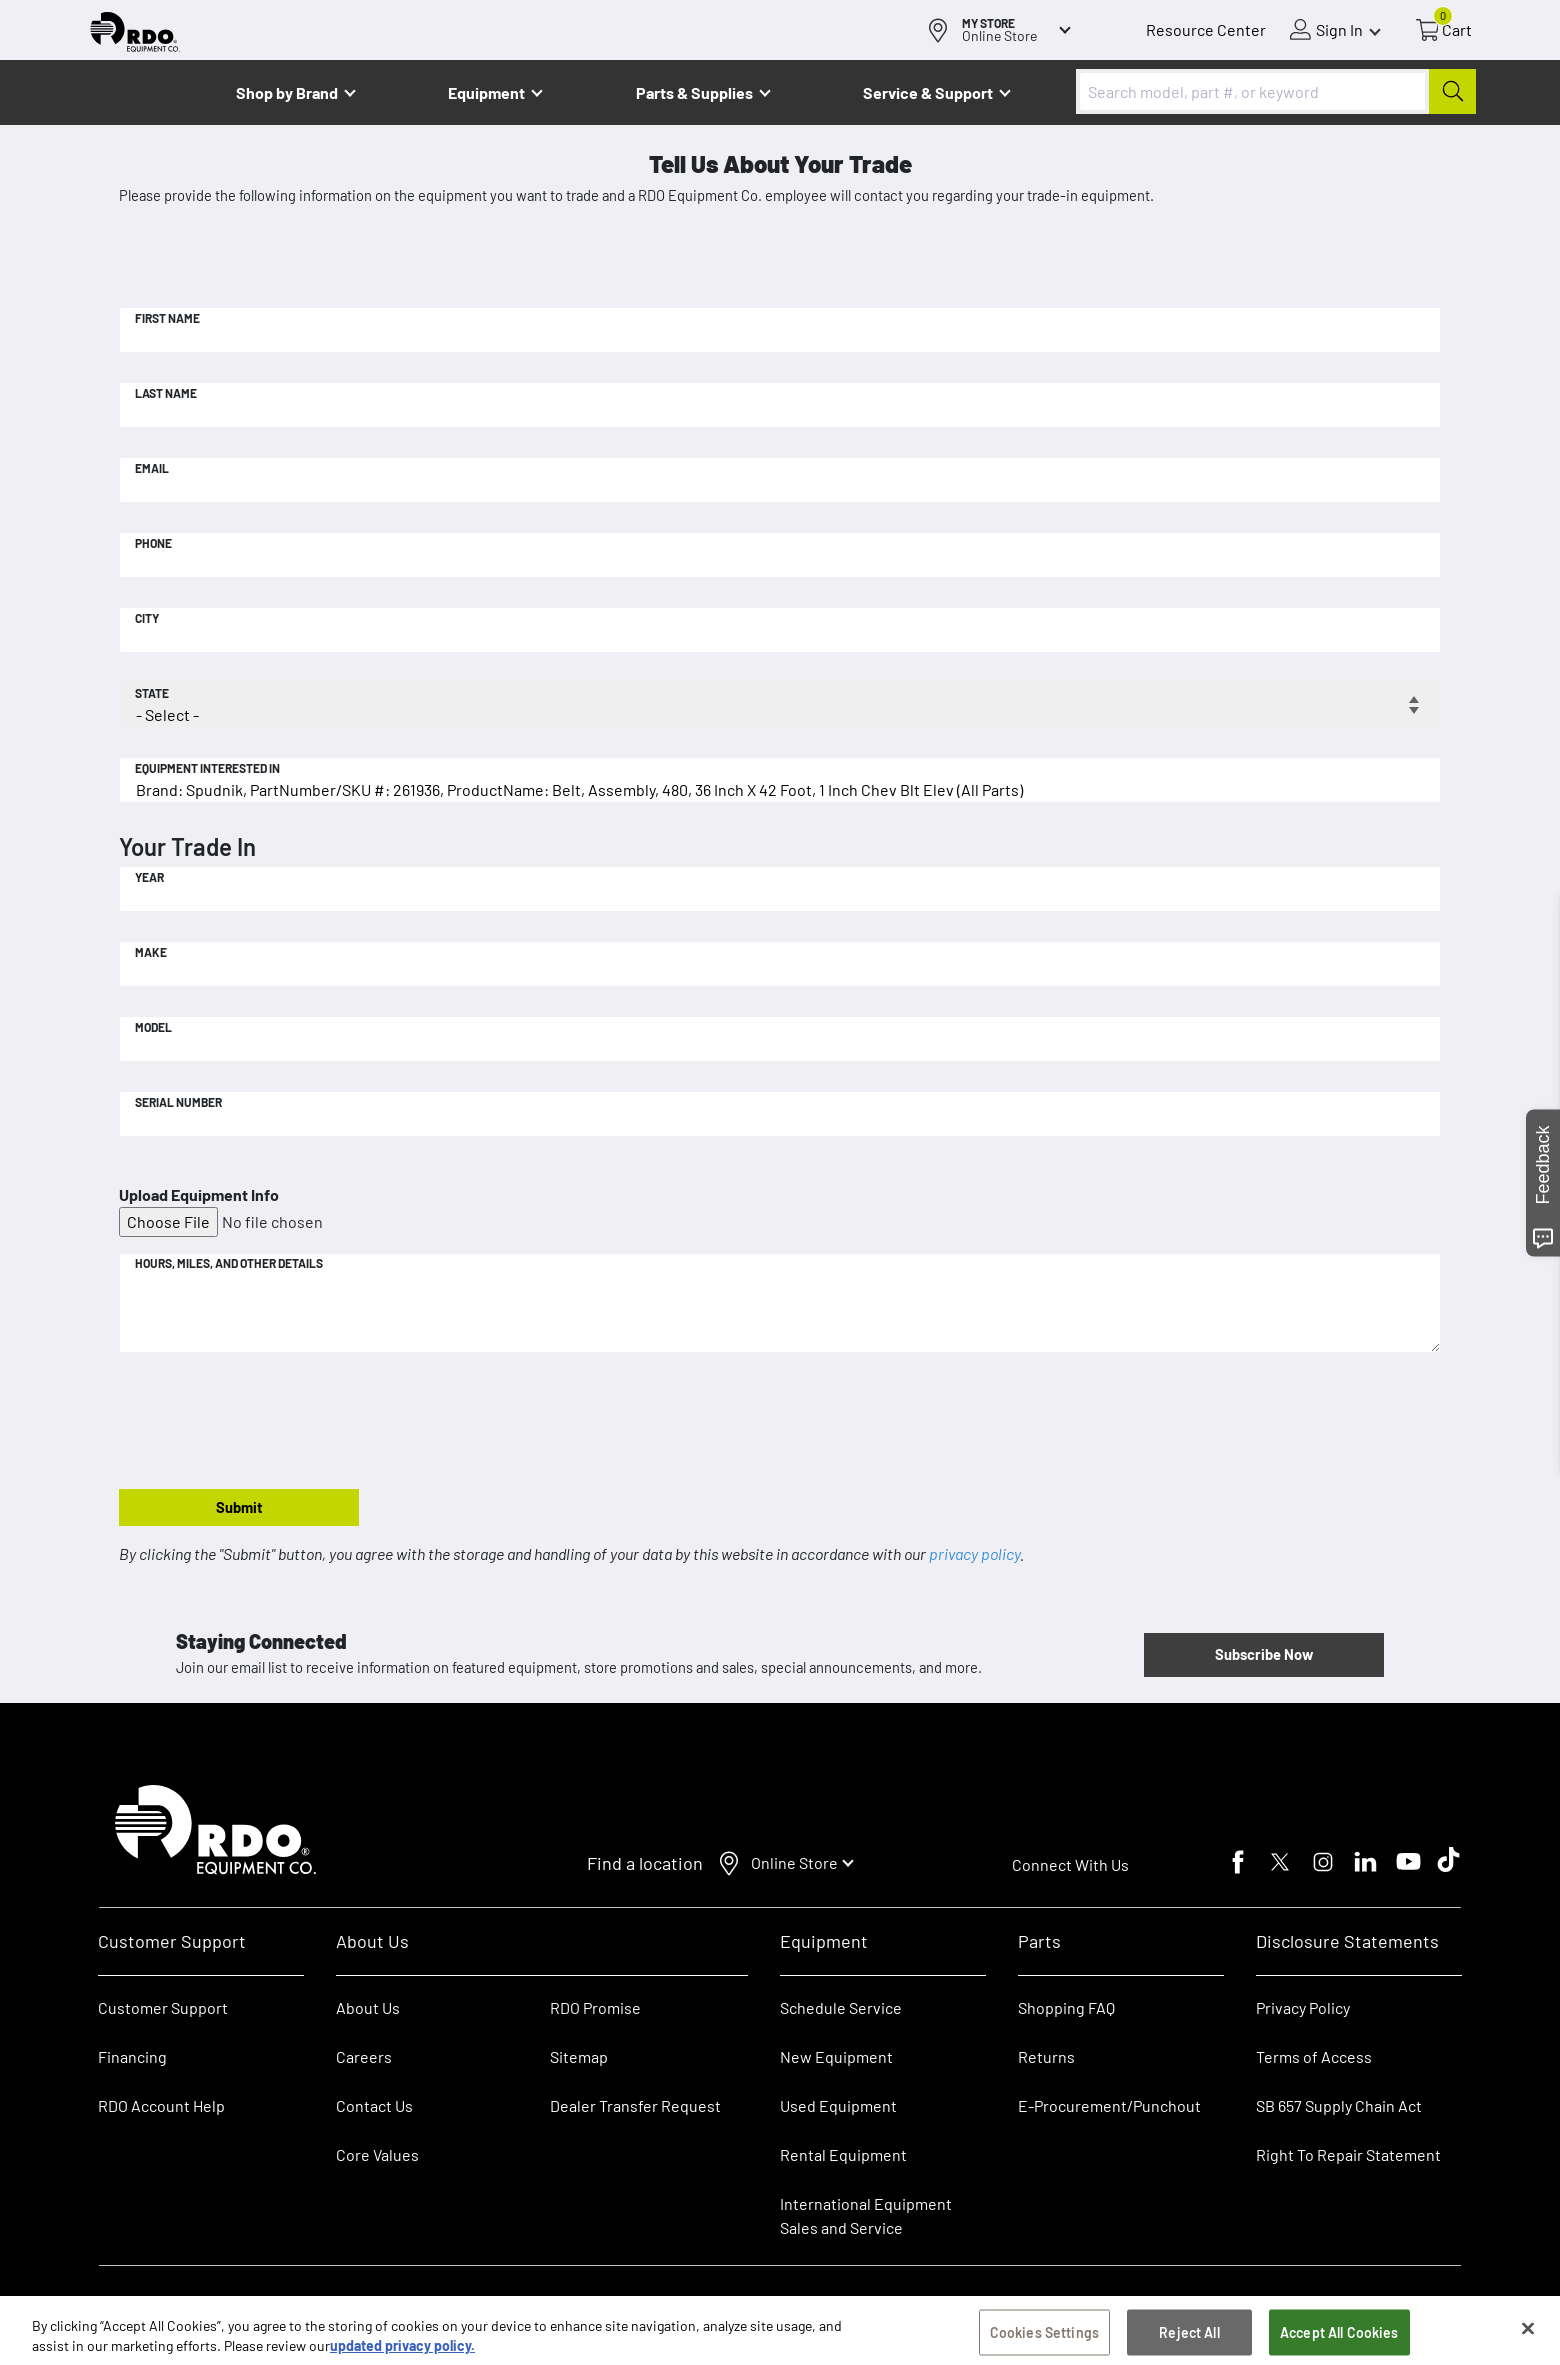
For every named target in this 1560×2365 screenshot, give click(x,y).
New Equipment (836, 2056)
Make (151, 952)
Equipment (486, 92)
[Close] (1528, 2337)
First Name (167, 318)
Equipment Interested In (207, 768)
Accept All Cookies (1339, 2340)
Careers (364, 2056)
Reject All (1189, 2340)
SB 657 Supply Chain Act (1339, 2105)
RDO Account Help (161, 2105)
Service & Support (928, 92)
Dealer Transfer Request (635, 2105)
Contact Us (374, 2105)
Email (152, 468)
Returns (1046, 2056)
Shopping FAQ (1066, 2007)
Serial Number (178, 1102)
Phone (153, 543)
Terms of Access (1314, 2056)
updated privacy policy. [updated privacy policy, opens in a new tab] (402, 2353)
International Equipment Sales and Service (866, 2215)
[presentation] (271, 1422)
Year (149, 877)
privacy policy (974, 1553)
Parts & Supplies (694, 92)
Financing (132, 2056)
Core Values (377, 2154)
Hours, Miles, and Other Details (229, 1263)
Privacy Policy (1303, 2007)
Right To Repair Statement (1348, 2154)
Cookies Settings (1044, 2340)
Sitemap (579, 2056)
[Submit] (1452, 91)
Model (153, 1027)
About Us (368, 2007)
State (152, 693)
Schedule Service (841, 2007)
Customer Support (163, 2007)
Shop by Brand (287, 92)
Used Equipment (838, 2105)
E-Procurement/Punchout (1109, 2105)
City (147, 618)
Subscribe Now (1264, 1654)
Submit (239, 1507)
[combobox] (1276, 91)
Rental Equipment (845, 2154)
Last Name (166, 393)
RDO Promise (595, 2007)
